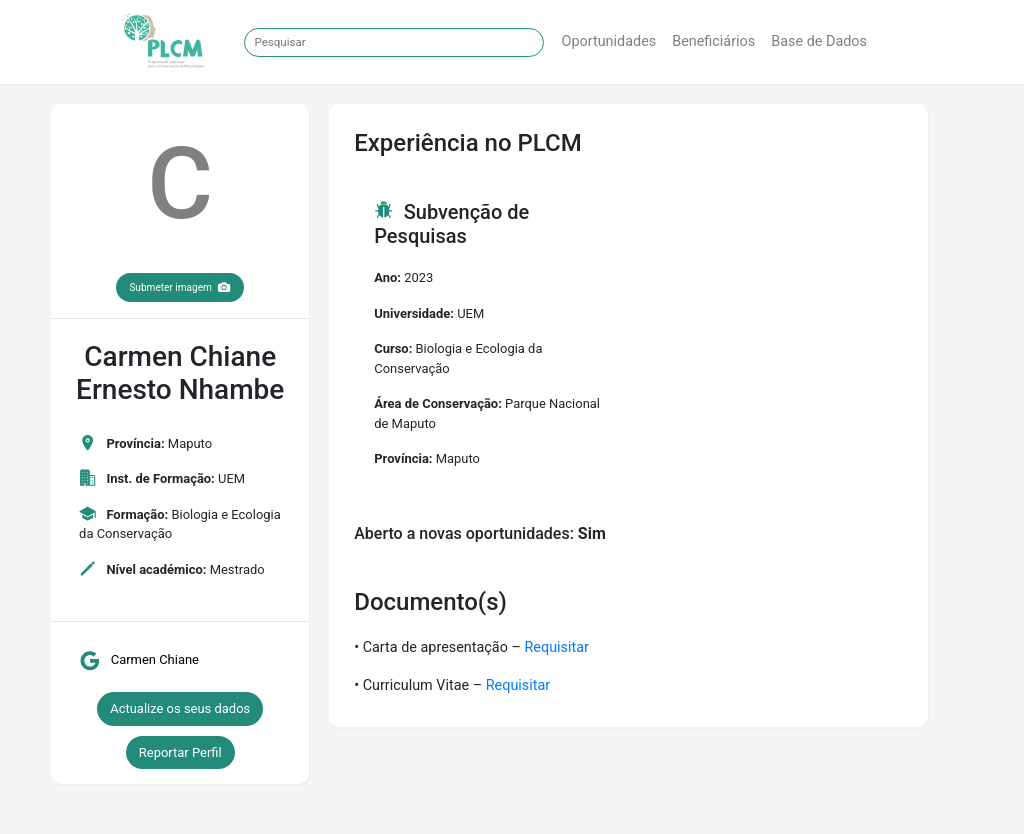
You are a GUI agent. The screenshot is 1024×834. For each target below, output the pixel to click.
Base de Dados (819, 41)
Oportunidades (609, 41)
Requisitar (556, 647)
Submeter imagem (180, 287)
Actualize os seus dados (180, 708)
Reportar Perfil (180, 752)
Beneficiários (713, 41)
